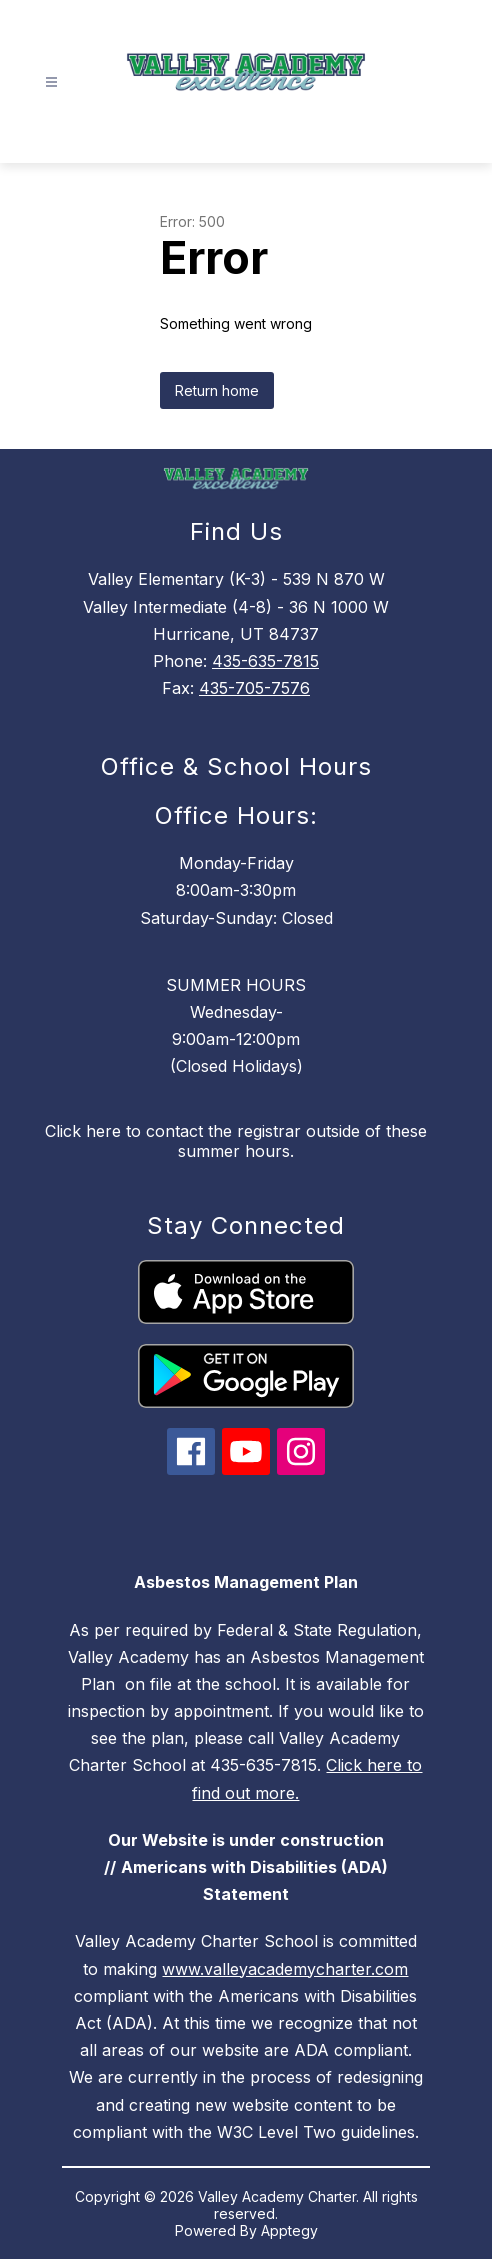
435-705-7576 (254, 688)
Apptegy (289, 2230)
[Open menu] (51, 82)
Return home (217, 390)
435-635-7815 (265, 661)
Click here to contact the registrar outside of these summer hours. (236, 1141)
